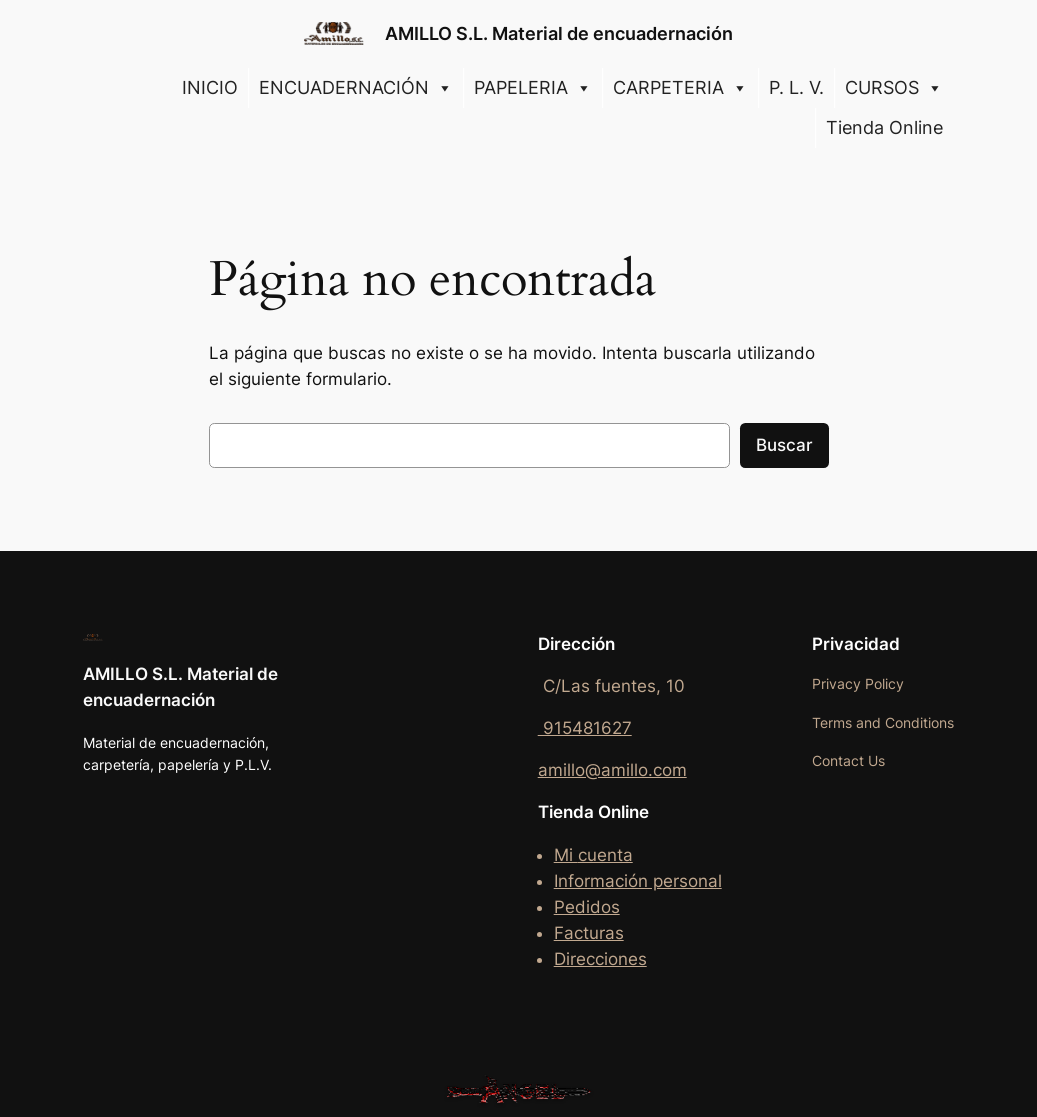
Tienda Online (884, 127)
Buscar (784, 445)
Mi (566, 855)
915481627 (585, 728)
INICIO (210, 87)
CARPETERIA (680, 88)
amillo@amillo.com (612, 770)
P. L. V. (796, 87)
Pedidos (587, 907)
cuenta (605, 855)
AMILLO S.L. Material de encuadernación (559, 33)
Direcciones (600, 959)
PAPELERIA (533, 88)
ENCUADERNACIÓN (356, 88)
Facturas (589, 933)
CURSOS (894, 88)
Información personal (638, 881)
